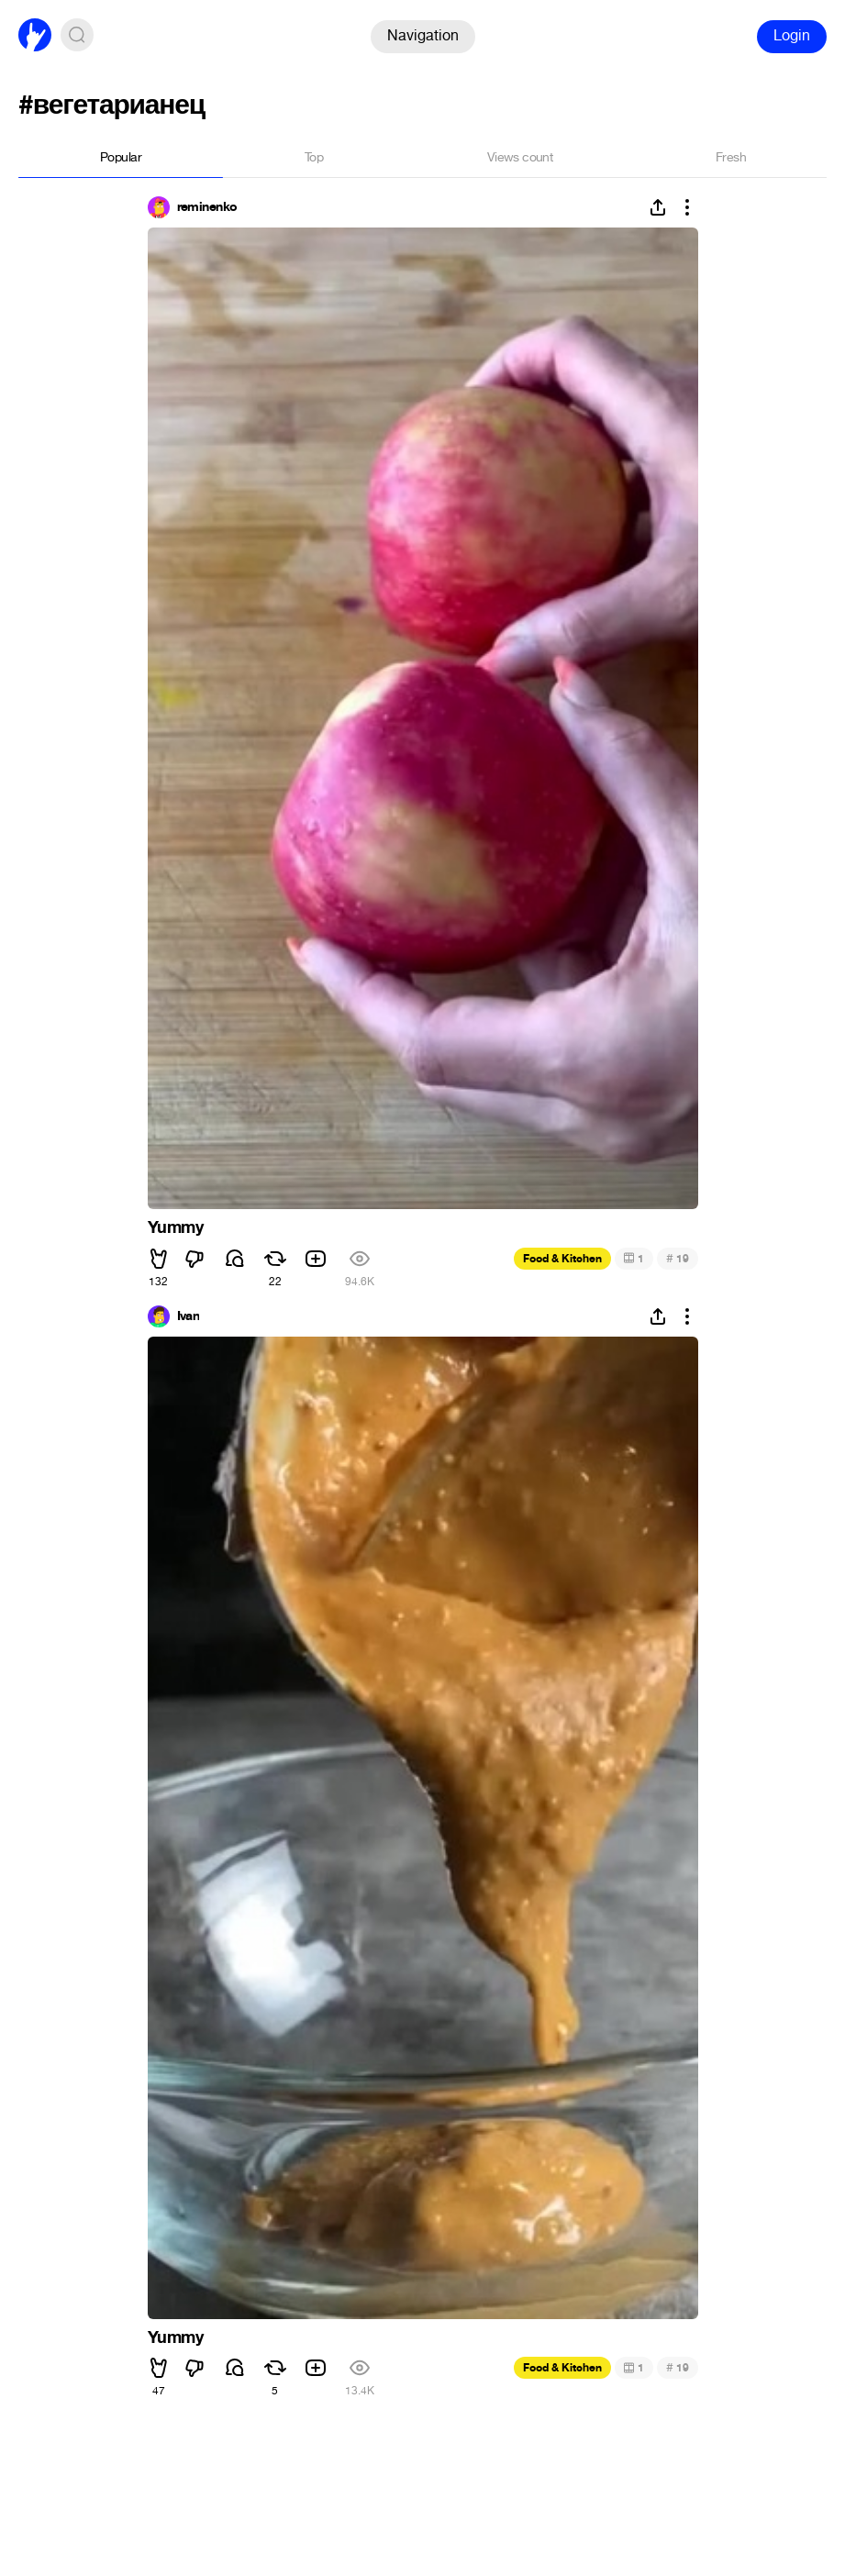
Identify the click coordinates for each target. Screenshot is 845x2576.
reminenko (207, 207)
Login (791, 35)
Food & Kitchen (562, 1258)
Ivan (188, 1316)
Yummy (176, 1227)
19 (677, 1258)
